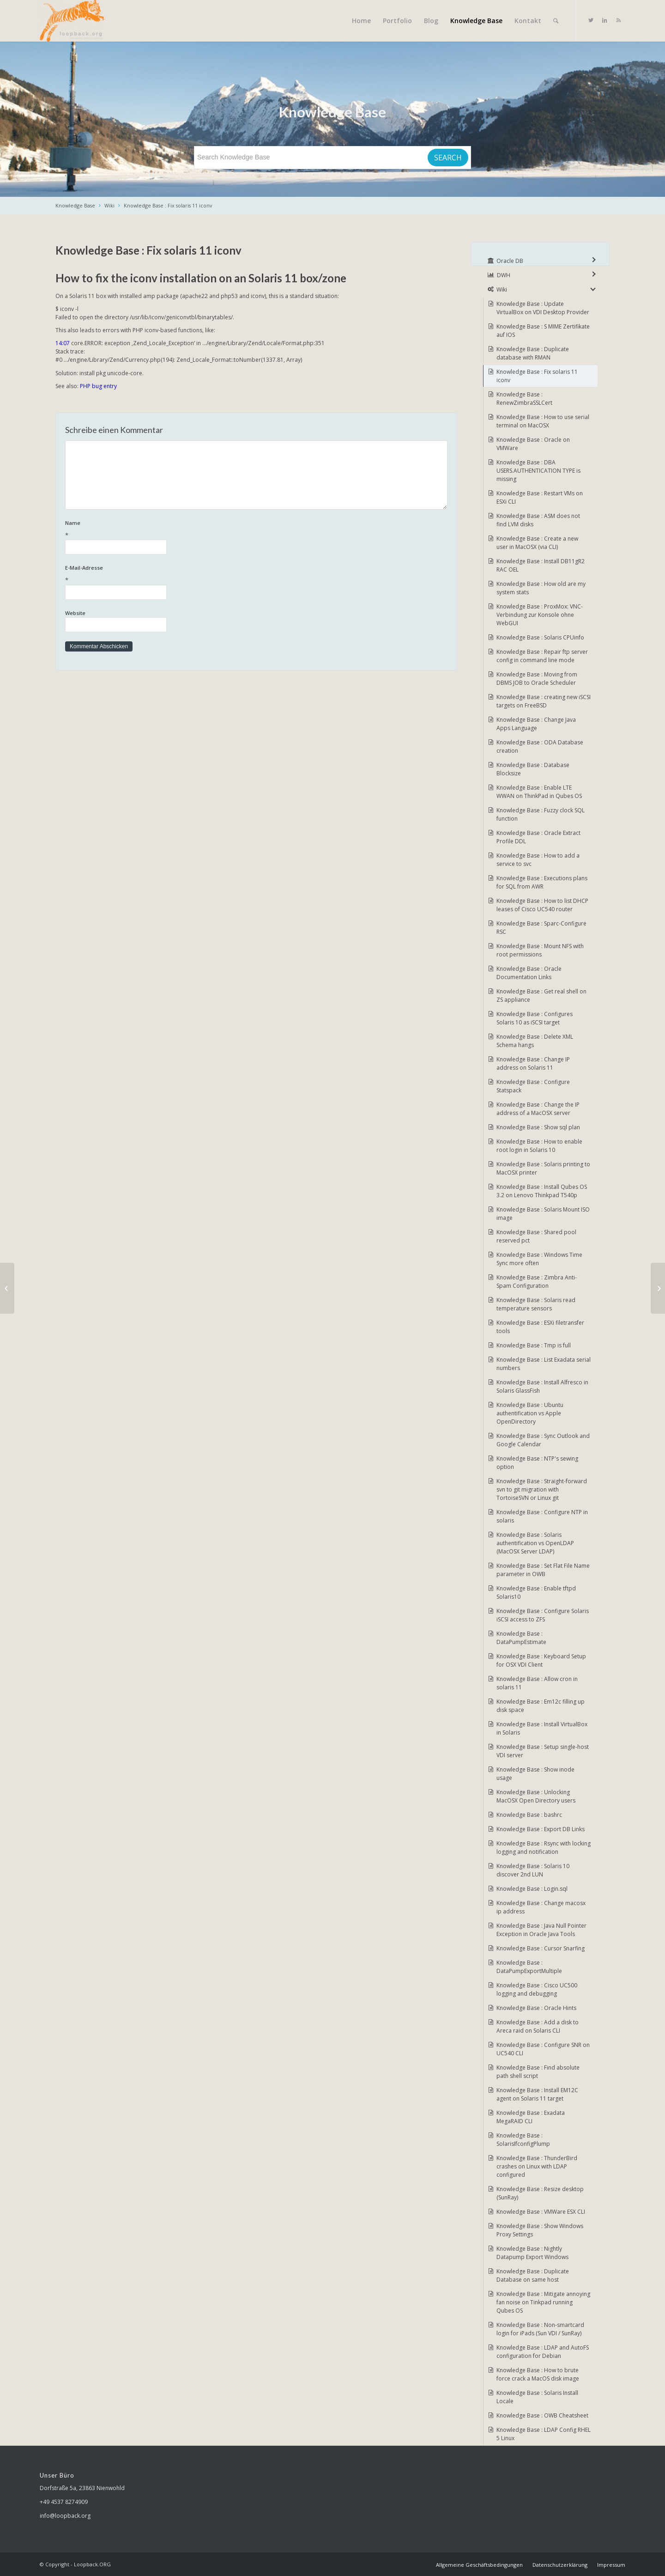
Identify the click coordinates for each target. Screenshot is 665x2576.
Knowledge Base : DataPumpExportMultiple (529, 1967)
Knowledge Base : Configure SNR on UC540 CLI (543, 2049)
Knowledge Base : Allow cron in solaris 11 (537, 1683)
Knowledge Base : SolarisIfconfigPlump (523, 2139)
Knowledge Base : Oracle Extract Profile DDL (538, 837)
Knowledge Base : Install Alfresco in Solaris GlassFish (542, 1386)
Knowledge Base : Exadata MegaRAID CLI (530, 2117)
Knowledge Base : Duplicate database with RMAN (532, 353)
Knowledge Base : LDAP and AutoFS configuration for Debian (542, 2352)
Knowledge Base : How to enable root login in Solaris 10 (539, 1146)
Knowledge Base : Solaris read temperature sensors (535, 1304)
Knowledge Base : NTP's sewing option (537, 1463)
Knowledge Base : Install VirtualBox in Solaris (541, 1728)
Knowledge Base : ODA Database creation (539, 746)
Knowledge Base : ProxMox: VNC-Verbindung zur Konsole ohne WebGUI (539, 615)
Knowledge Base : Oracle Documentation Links (529, 973)
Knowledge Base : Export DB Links (540, 1829)
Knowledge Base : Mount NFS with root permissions (540, 950)
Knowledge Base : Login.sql (532, 1889)
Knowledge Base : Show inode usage (535, 1774)
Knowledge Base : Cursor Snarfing (540, 1948)
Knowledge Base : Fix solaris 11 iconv (168, 205)
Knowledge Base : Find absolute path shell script (538, 2072)
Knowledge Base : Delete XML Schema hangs (534, 1041)
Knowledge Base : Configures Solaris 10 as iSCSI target (534, 1018)
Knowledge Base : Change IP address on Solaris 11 (533, 1063)
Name (256, 529)
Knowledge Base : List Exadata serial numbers (543, 1364)
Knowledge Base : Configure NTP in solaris (542, 1516)
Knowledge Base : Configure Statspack (533, 1086)
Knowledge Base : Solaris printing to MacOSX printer (543, 1168)
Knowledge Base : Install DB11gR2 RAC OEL (540, 565)
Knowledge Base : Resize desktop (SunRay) (540, 2193)
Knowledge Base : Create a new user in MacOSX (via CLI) (537, 543)
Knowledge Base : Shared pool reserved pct (536, 1236)
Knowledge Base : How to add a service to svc (538, 860)
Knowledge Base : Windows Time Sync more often (539, 1259)
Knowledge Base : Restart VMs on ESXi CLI (539, 497)
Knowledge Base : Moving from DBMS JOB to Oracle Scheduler (536, 678)
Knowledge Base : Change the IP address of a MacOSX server (538, 1109)
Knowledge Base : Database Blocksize (532, 769)
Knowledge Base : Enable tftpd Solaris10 (536, 1592)
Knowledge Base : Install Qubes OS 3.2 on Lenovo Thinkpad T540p (541, 1191)
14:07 (62, 343)
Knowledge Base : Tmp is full (533, 1345)
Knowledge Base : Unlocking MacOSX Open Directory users (535, 1796)
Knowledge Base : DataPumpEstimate (521, 1638)
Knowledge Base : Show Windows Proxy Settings (539, 2230)
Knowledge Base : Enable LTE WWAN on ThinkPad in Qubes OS (539, 792)
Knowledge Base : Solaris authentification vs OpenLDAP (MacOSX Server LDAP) (535, 1543)
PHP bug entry (98, 386)
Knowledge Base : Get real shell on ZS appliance (541, 995)
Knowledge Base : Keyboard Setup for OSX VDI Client (541, 1660)
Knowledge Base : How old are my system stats (541, 588)
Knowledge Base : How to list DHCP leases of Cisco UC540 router (542, 905)
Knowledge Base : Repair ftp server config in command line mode (542, 656)
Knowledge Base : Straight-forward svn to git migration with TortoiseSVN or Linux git (541, 1489)
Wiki (109, 205)
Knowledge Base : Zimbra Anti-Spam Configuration (536, 1281)
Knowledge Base (75, 205)
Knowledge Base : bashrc (529, 1815)
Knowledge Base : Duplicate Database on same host (532, 2275)
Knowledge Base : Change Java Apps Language (536, 724)
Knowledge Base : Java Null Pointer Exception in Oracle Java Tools (541, 1930)
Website (75, 612)
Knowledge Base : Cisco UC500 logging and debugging (536, 1989)
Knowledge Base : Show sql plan (538, 1127)
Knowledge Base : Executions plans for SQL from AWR (541, 882)
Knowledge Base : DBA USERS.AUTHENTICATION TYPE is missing (538, 470)
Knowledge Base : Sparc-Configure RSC (541, 928)
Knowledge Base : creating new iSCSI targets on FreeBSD (543, 701)
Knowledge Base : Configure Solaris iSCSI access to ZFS (542, 1615)
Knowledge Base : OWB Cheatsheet (542, 2415)
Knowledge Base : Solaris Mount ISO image (543, 1214)
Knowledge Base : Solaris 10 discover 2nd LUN (532, 1870)
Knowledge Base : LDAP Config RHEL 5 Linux (543, 2434)
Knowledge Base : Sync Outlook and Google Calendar (543, 1440)
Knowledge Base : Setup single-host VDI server (542, 1751)
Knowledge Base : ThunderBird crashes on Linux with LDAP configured (536, 2166)
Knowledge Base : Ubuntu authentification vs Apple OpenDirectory (529, 1413)
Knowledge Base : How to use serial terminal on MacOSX (542, 421)
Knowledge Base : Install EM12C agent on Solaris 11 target (537, 2094)
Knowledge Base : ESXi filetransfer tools (540, 1327)
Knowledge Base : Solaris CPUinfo (540, 637)
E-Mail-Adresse (256, 574)
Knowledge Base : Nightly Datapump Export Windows (532, 2253)
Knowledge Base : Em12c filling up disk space (540, 1706)
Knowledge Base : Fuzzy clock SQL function (540, 814)
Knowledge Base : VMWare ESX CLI (540, 2212)
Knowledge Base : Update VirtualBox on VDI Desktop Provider (542, 308)
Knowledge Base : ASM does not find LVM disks (538, 520)
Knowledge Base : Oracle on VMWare (533, 444)
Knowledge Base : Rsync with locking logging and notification (543, 1847)
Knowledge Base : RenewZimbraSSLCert (524, 398)
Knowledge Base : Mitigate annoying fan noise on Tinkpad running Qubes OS (543, 2302)
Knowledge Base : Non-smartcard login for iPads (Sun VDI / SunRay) (540, 2329)
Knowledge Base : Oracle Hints (536, 2008)
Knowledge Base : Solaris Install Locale (537, 2397)
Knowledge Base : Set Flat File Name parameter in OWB (543, 1570)
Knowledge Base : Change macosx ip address (541, 1907)
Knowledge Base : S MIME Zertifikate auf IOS (543, 331)
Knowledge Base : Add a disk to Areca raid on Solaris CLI (537, 2026)
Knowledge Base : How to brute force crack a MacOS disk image (537, 2374)
